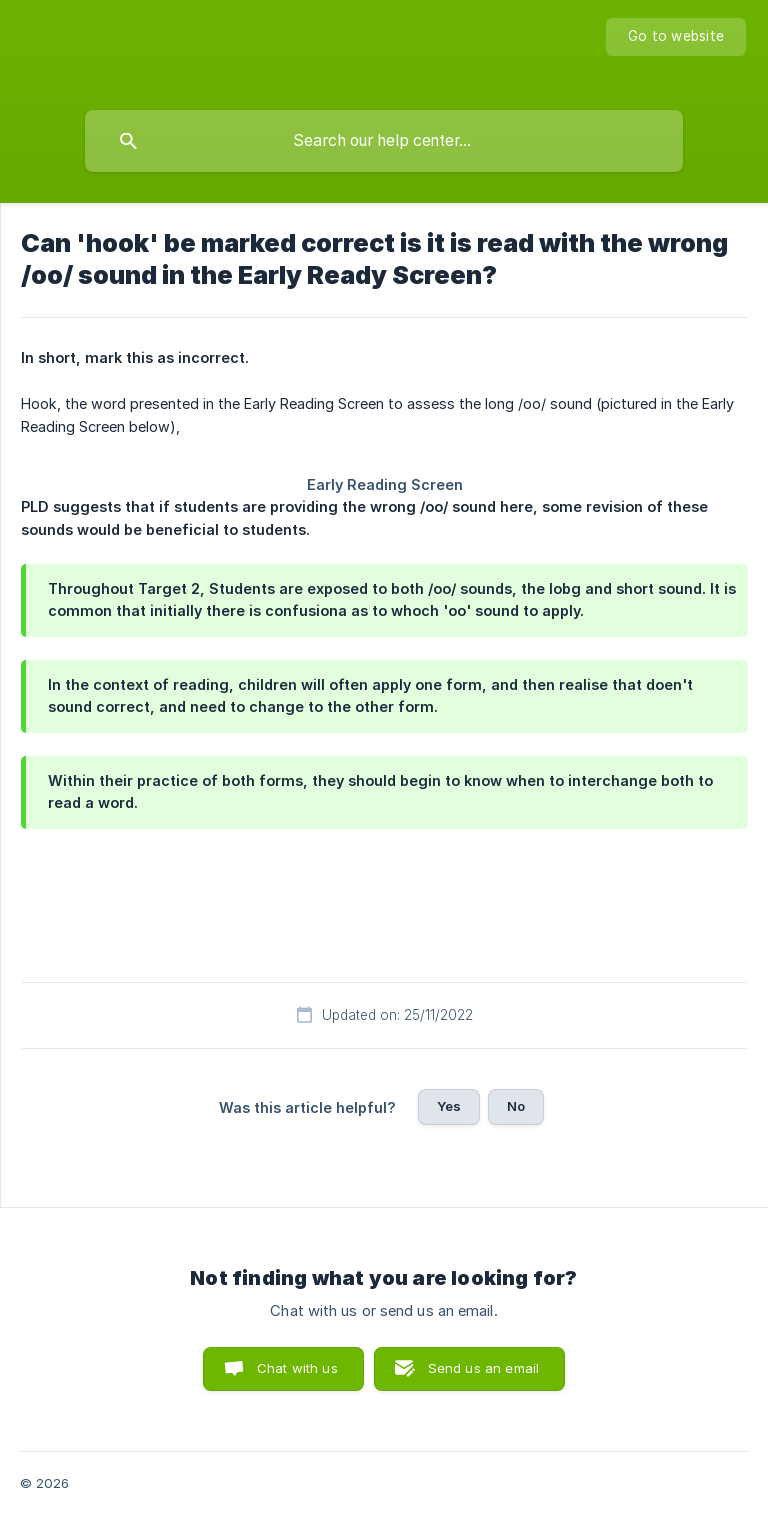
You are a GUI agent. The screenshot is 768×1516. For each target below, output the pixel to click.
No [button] (516, 1106)
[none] (676, 37)
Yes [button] (449, 1106)
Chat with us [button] (297, 1368)
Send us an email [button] (483, 1368)
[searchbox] (384, 141)
